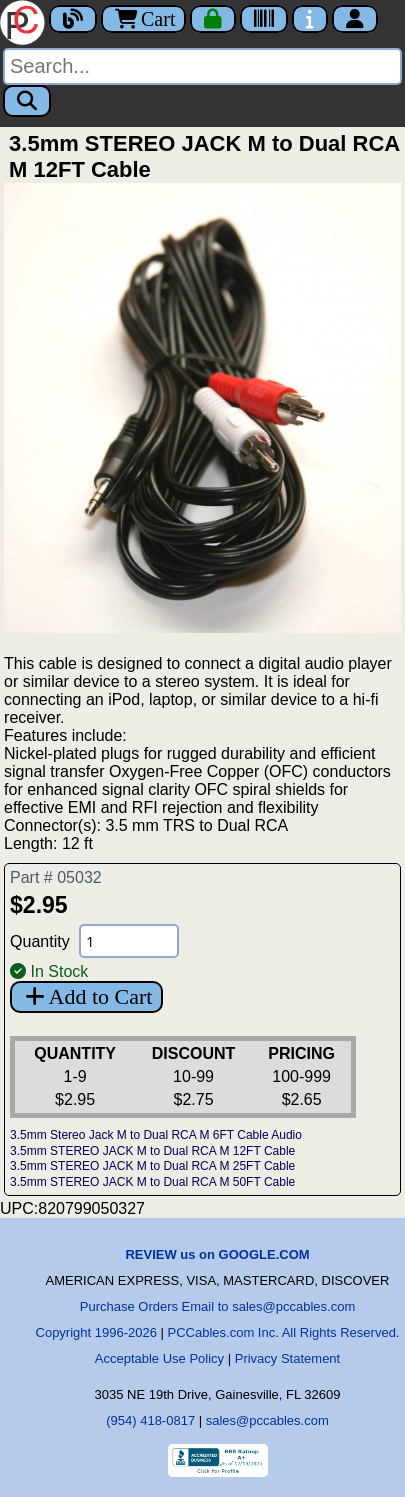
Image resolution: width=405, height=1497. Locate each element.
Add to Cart (86, 996)
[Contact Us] (310, 19)
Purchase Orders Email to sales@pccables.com (217, 1306)
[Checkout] (213, 19)
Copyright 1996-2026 (96, 1332)
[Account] (355, 19)
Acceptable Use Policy (159, 1358)
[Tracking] (264, 19)
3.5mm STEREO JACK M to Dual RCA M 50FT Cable (152, 1182)
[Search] (202, 66)
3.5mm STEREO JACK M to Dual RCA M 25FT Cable (152, 1166)
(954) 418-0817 (150, 1420)
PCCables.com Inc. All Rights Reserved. (284, 1332)
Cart (143, 19)
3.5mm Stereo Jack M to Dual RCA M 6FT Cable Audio (156, 1135)
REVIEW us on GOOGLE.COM (217, 1254)
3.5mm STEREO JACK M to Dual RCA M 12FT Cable (152, 1151)
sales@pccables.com (267, 1420)
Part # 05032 (56, 877)
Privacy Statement (288, 1358)
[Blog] (73, 19)
